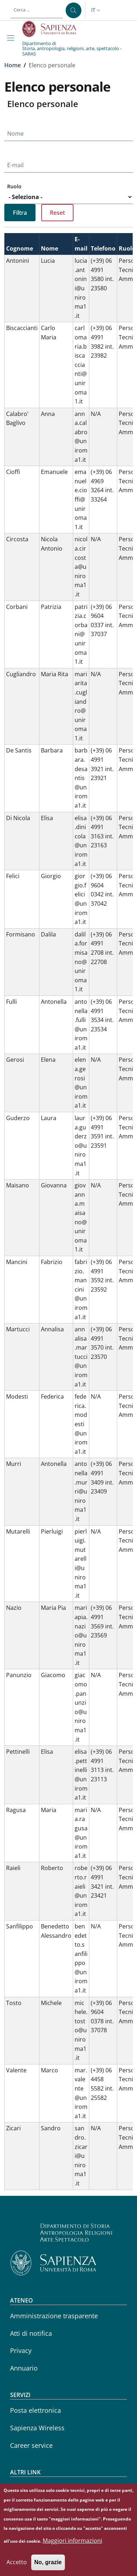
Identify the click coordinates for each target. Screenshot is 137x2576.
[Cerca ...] (73, 10)
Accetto (16, 2568)
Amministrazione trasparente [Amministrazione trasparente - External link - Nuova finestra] (54, 2315)
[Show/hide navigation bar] (12, 38)
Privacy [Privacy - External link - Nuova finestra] (21, 2350)
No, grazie (48, 2568)
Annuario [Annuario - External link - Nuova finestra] (24, 2368)
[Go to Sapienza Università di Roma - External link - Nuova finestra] (53, 29)
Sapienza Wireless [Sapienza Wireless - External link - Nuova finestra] (37, 2428)
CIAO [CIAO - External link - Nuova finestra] (17, 2487)
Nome (15, 133)
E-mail (15, 165)
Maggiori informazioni (72, 2546)
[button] (96, 10)
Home (12, 65)
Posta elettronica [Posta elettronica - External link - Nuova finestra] (35, 2410)
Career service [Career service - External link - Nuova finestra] (31, 2445)
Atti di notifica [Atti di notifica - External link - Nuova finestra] (31, 2333)
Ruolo (14, 186)
